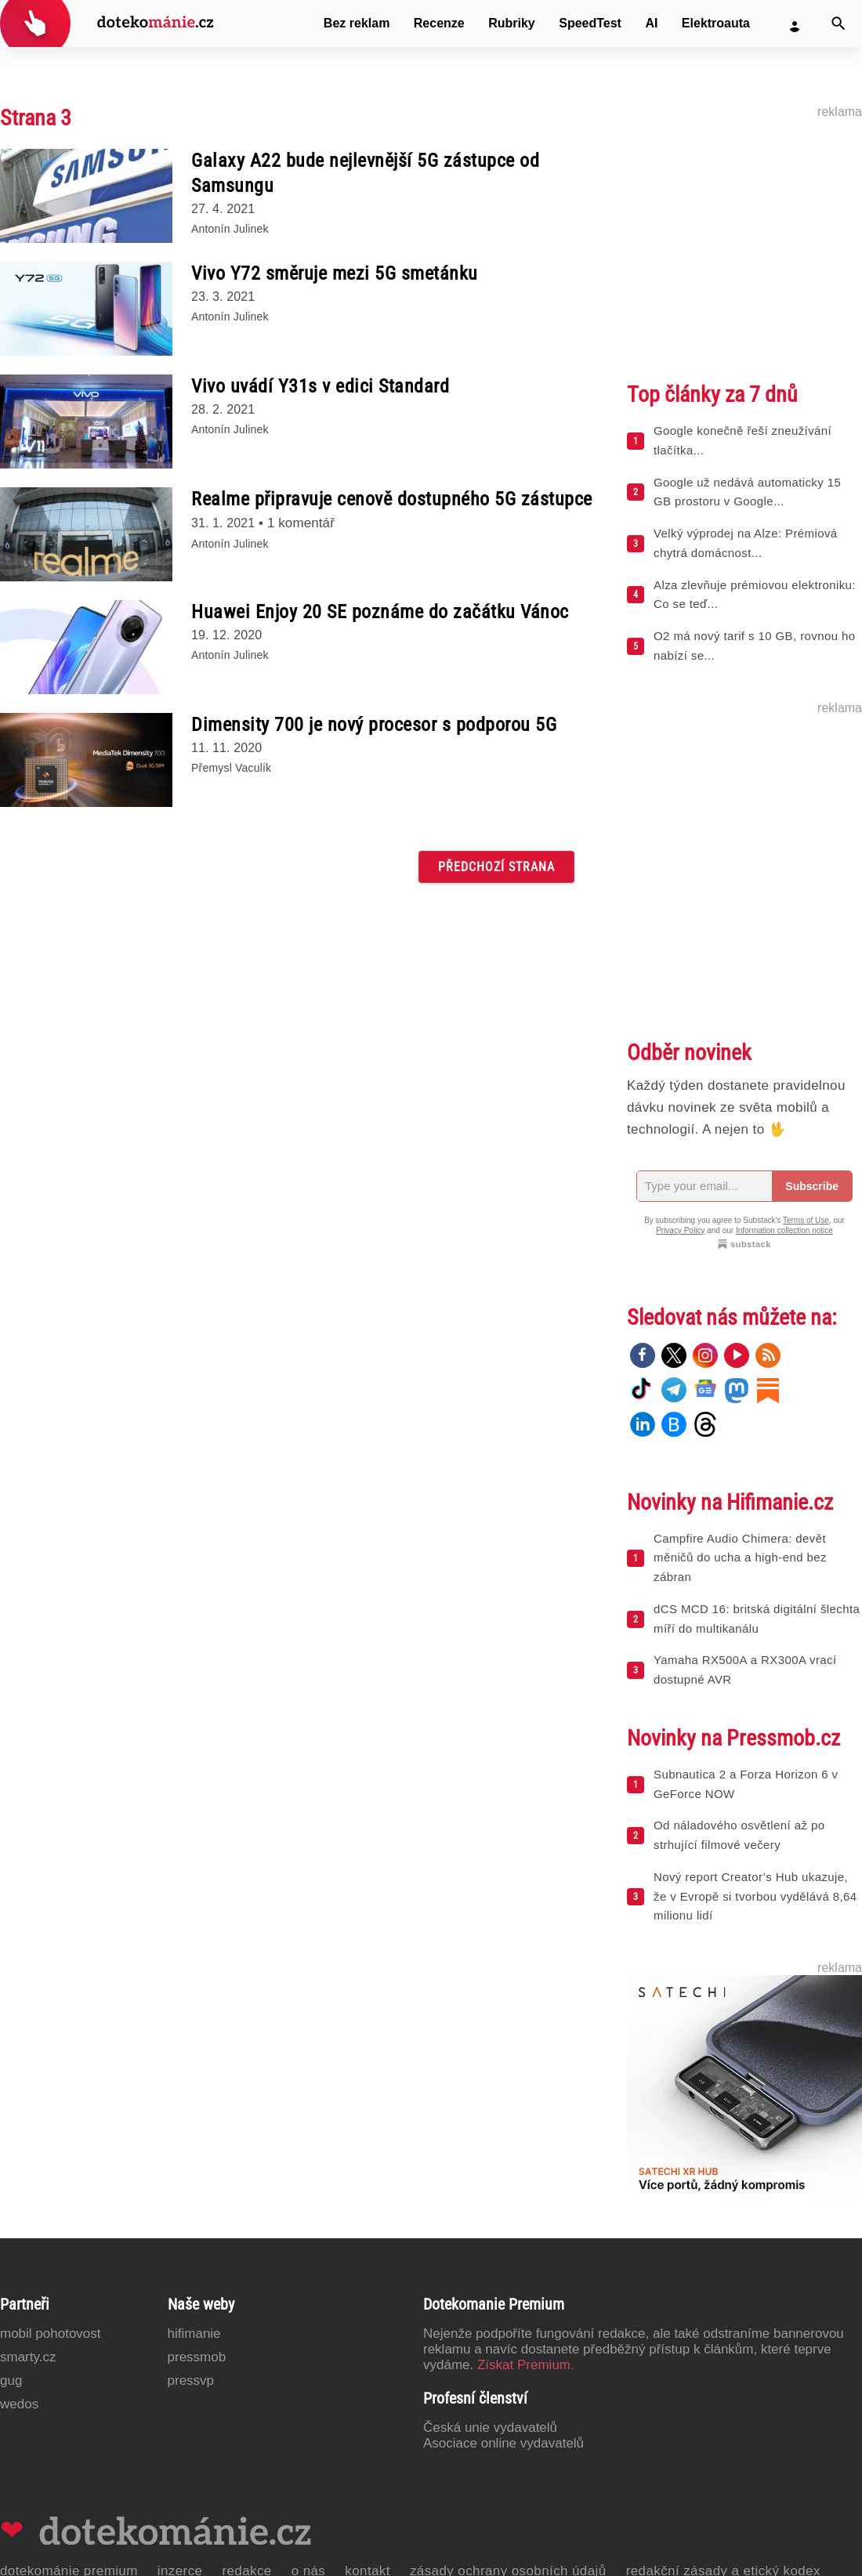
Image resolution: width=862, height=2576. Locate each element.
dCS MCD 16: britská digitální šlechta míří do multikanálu (757, 1618)
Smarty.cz (28, 2357)
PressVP (191, 2380)
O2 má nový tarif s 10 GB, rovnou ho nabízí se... (754, 645)
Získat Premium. (525, 2364)
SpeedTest (590, 23)
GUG (11, 2380)
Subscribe (811, 1186)
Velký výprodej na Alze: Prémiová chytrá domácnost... (746, 542)
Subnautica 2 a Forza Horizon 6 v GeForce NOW (746, 1783)
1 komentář (301, 523)
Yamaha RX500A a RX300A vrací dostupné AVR (745, 1669)
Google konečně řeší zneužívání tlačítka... (742, 440)
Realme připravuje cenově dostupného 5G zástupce (391, 499)
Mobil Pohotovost (50, 2333)
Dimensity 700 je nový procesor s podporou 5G (373, 725)
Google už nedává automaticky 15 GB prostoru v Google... (747, 492)
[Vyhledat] (838, 23)
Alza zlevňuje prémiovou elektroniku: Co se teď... (755, 594)
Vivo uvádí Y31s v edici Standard (320, 386)
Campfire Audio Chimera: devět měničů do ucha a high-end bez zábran (740, 1558)
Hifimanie (194, 2333)
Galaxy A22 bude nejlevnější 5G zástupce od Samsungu (365, 173)
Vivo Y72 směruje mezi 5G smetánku (334, 273)
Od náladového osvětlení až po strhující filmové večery (739, 1834)
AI (651, 23)
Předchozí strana (496, 866)
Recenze (439, 23)
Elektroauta (716, 23)
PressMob (197, 2357)
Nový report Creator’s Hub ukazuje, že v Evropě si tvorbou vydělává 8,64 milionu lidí (755, 1896)
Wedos (19, 2404)
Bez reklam (357, 23)
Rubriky (511, 23)
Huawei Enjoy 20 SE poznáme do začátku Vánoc (380, 612)
